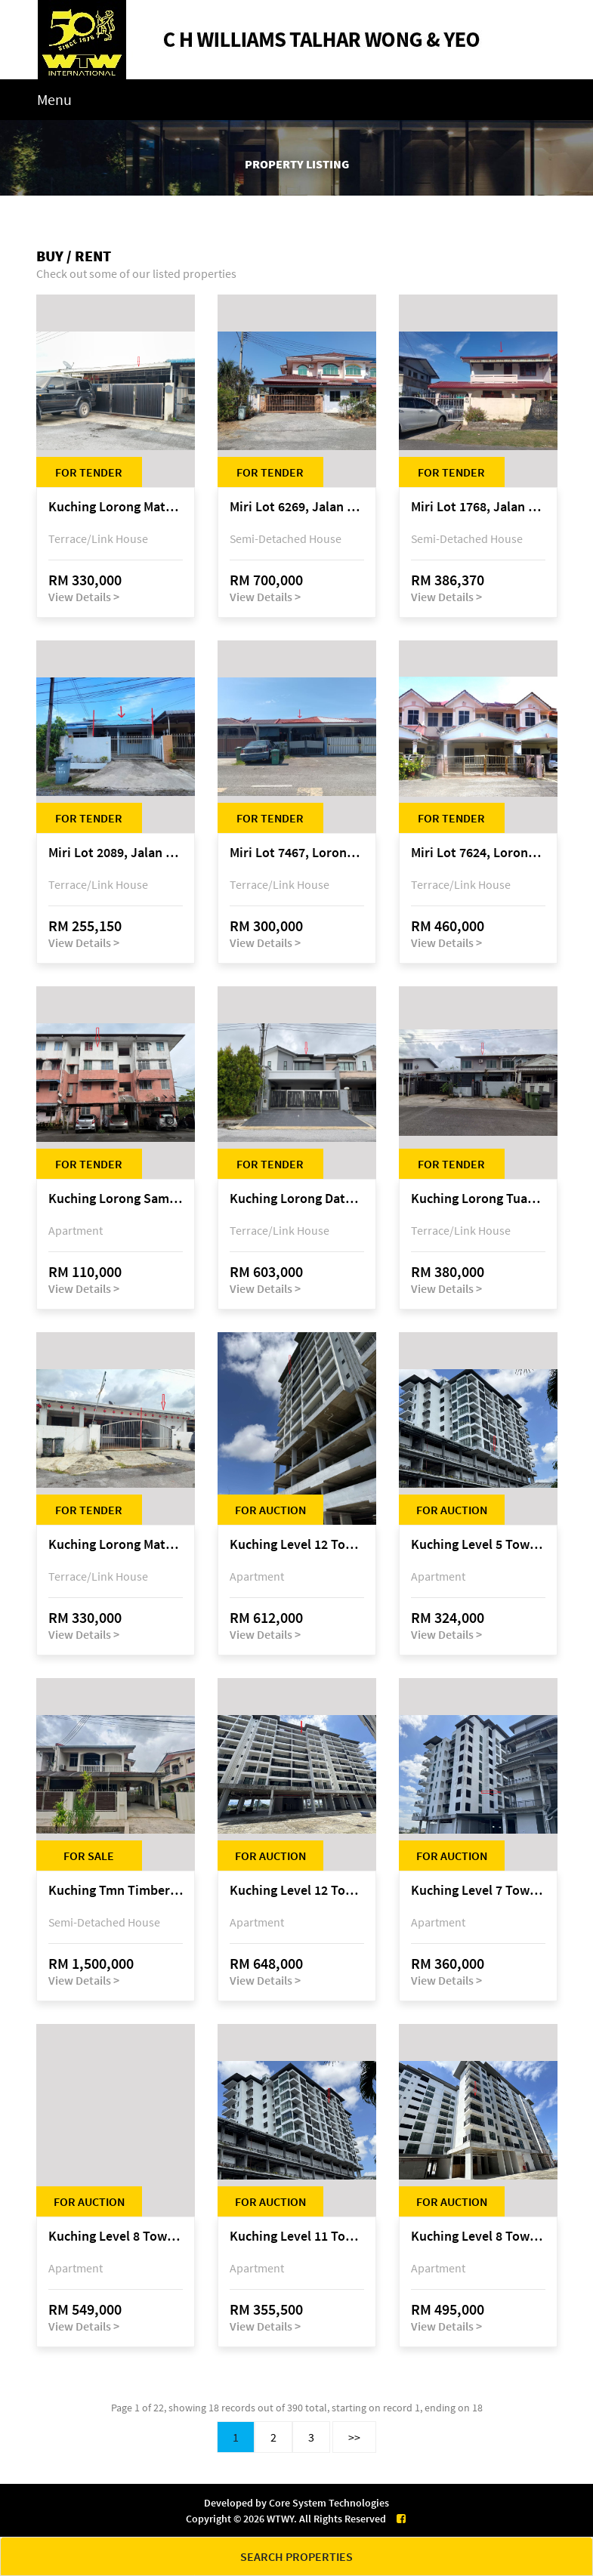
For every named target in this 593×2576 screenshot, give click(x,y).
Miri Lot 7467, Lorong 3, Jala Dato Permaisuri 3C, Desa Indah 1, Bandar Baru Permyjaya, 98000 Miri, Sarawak (297, 853)
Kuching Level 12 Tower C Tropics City (297, 1891)
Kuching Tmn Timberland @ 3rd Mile (115, 1891)
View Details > (83, 596)
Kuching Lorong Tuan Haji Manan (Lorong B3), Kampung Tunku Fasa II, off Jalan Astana (478, 1199)
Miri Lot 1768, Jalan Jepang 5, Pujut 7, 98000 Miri (478, 507)
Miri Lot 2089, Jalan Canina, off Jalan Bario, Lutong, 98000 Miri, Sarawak (115, 853)
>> (354, 2437)
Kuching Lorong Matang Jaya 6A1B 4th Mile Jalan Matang (115, 507)
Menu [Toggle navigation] (54, 99)
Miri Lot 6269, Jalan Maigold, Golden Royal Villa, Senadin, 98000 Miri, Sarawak (297, 507)
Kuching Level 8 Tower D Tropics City (478, 2236)
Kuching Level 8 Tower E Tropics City (115, 2236)
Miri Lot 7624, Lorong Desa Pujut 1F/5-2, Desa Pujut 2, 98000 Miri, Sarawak (478, 853)
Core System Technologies (329, 2503)
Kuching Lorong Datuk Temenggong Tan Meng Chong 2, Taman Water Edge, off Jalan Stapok (297, 1199)
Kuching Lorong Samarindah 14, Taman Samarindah (115, 1199)
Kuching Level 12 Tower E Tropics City (297, 1545)
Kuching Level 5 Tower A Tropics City (478, 1545)
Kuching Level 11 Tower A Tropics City (297, 2236)
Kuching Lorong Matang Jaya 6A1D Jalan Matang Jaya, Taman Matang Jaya (115, 1545)
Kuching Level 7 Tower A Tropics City (478, 1891)
